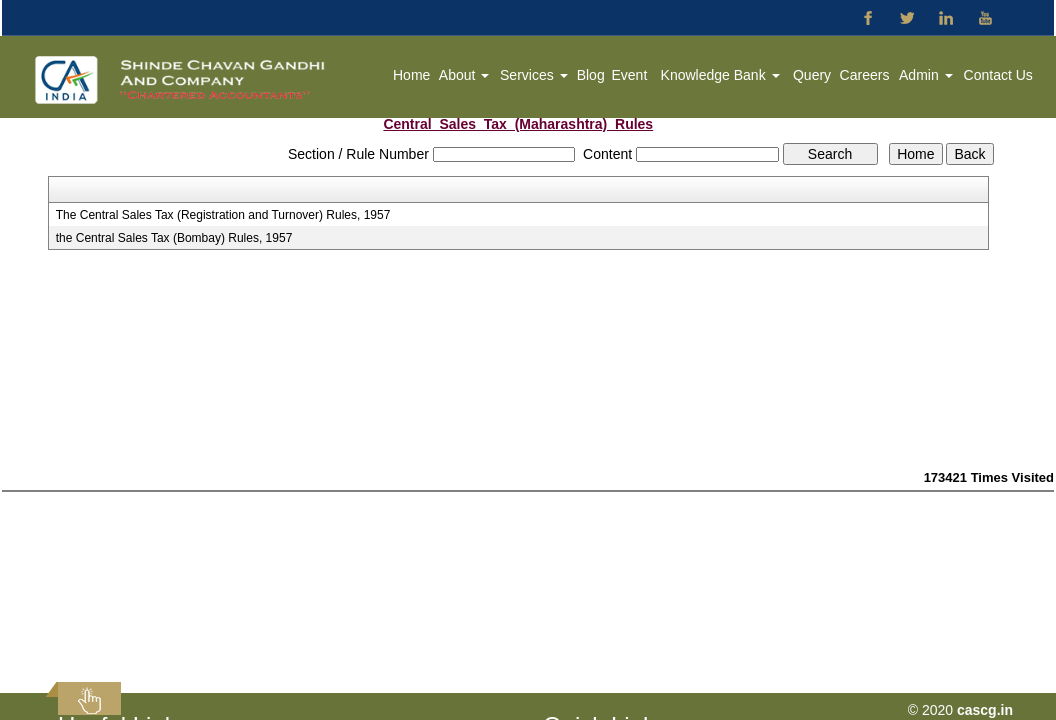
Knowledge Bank (720, 75)
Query (812, 75)
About (464, 75)
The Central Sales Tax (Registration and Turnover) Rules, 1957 (223, 215)
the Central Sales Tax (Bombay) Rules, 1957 (174, 238)
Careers (865, 75)
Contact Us (998, 75)
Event (629, 75)
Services (534, 75)
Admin (926, 75)
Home (411, 75)
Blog (591, 75)
